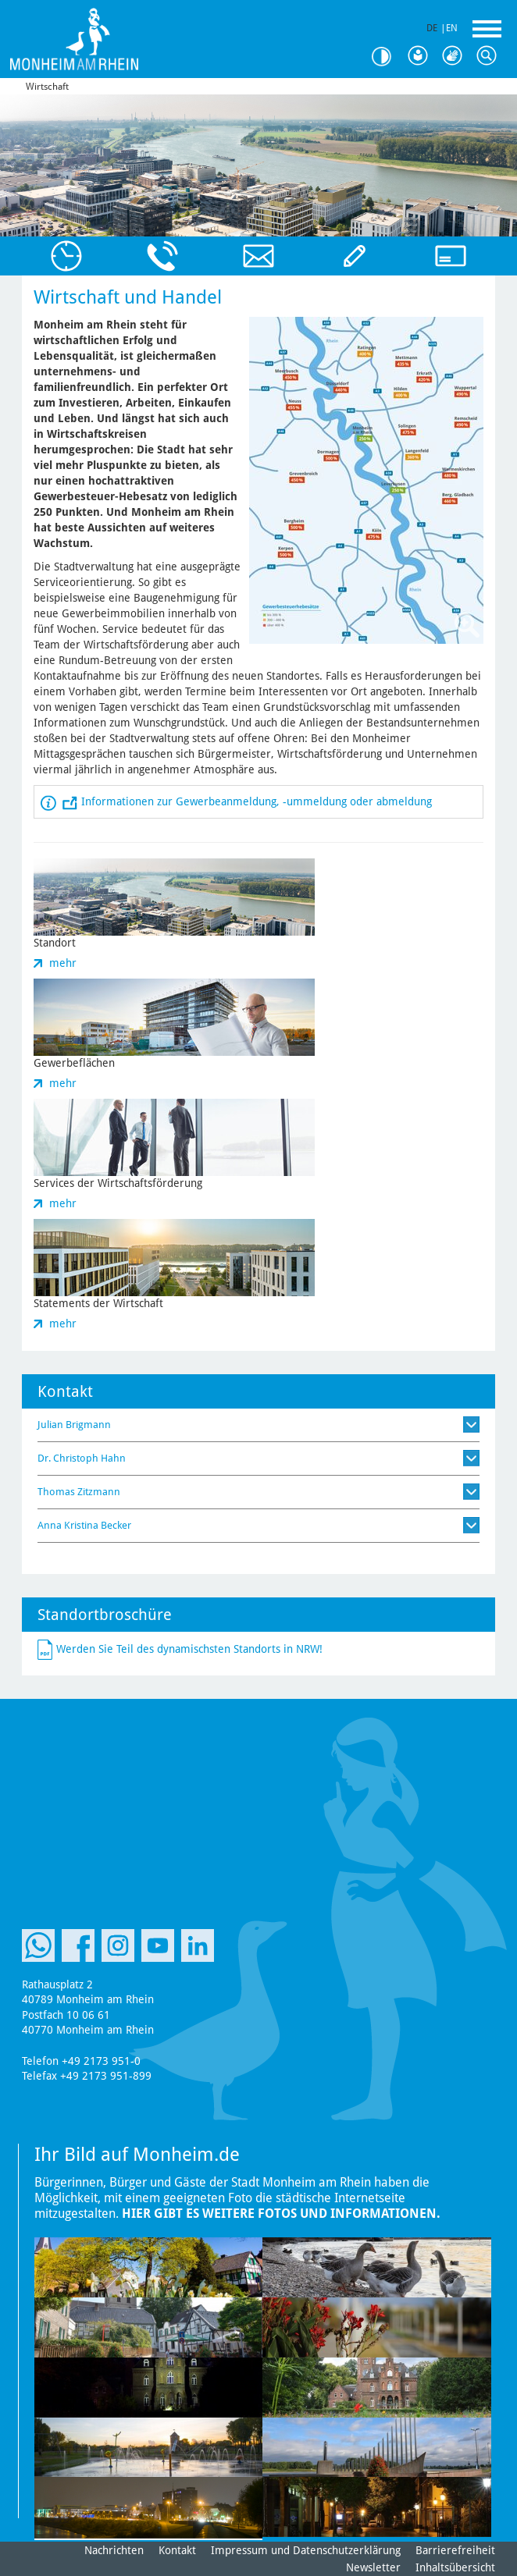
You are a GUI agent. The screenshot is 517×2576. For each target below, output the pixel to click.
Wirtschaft (47, 86)
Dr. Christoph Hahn (81, 1458)
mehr (63, 963)
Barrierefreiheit (455, 2550)
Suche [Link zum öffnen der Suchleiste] (490, 56)
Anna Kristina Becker (84, 1525)
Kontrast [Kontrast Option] (387, 56)
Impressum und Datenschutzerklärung (306, 2550)
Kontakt (177, 2550)
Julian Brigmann (74, 1424)
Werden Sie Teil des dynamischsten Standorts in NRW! (189, 1648)
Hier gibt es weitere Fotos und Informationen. (281, 2213)
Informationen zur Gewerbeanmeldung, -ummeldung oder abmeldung (256, 801)
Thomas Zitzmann (78, 1492)
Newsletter (373, 2567)
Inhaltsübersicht (455, 2567)
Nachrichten (114, 2550)
